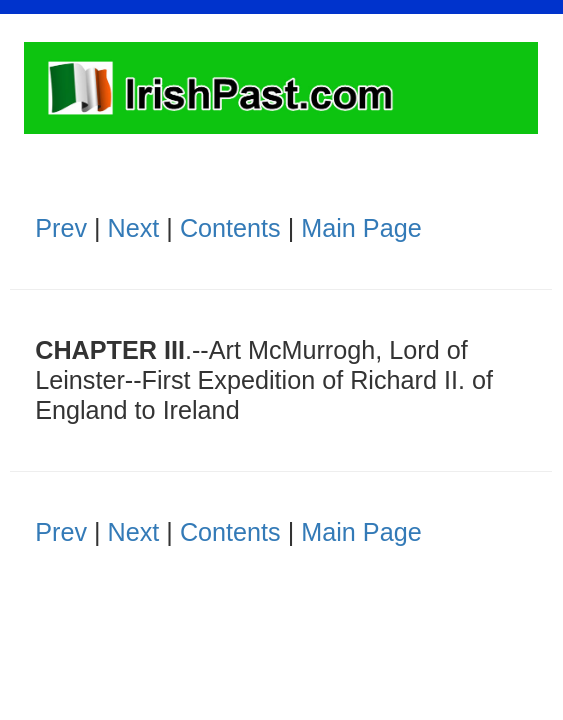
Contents (230, 228)
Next (134, 228)
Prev (61, 228)
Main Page (361, 228)
